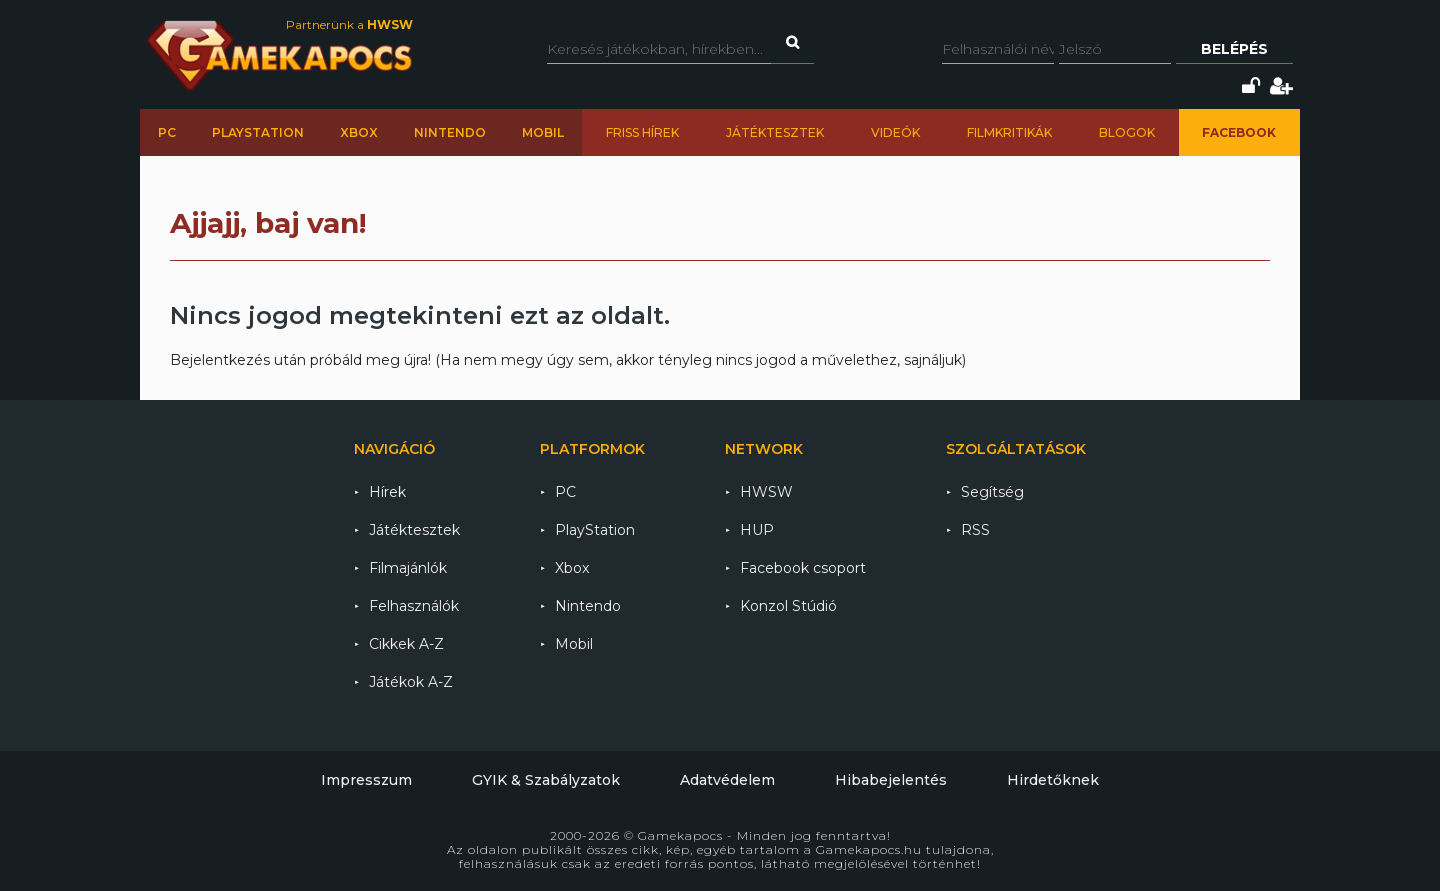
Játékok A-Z (411, 682)
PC (167, 132)
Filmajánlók (408, 568)
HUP (757, 530)
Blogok (1127, 132)
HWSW (766, 492)
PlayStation (258, 132)
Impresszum (366, 780)
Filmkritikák (1009, 132)
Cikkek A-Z (406, 644)
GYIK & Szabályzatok (546, 780)
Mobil (543, 132)
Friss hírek (642, 132)
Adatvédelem (727, 780)
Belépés (1234, 49)
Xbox (359, 132)
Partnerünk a (349, 24)
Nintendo (450, 132)
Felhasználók (414, 606)
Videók (895, 132)
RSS (975, 530)
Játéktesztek (775, 132)
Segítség (992, 492)
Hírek (387, 492)
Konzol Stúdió (788, 606)
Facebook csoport (803, 568)
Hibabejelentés (891, 780)
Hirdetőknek (1053, 780)
